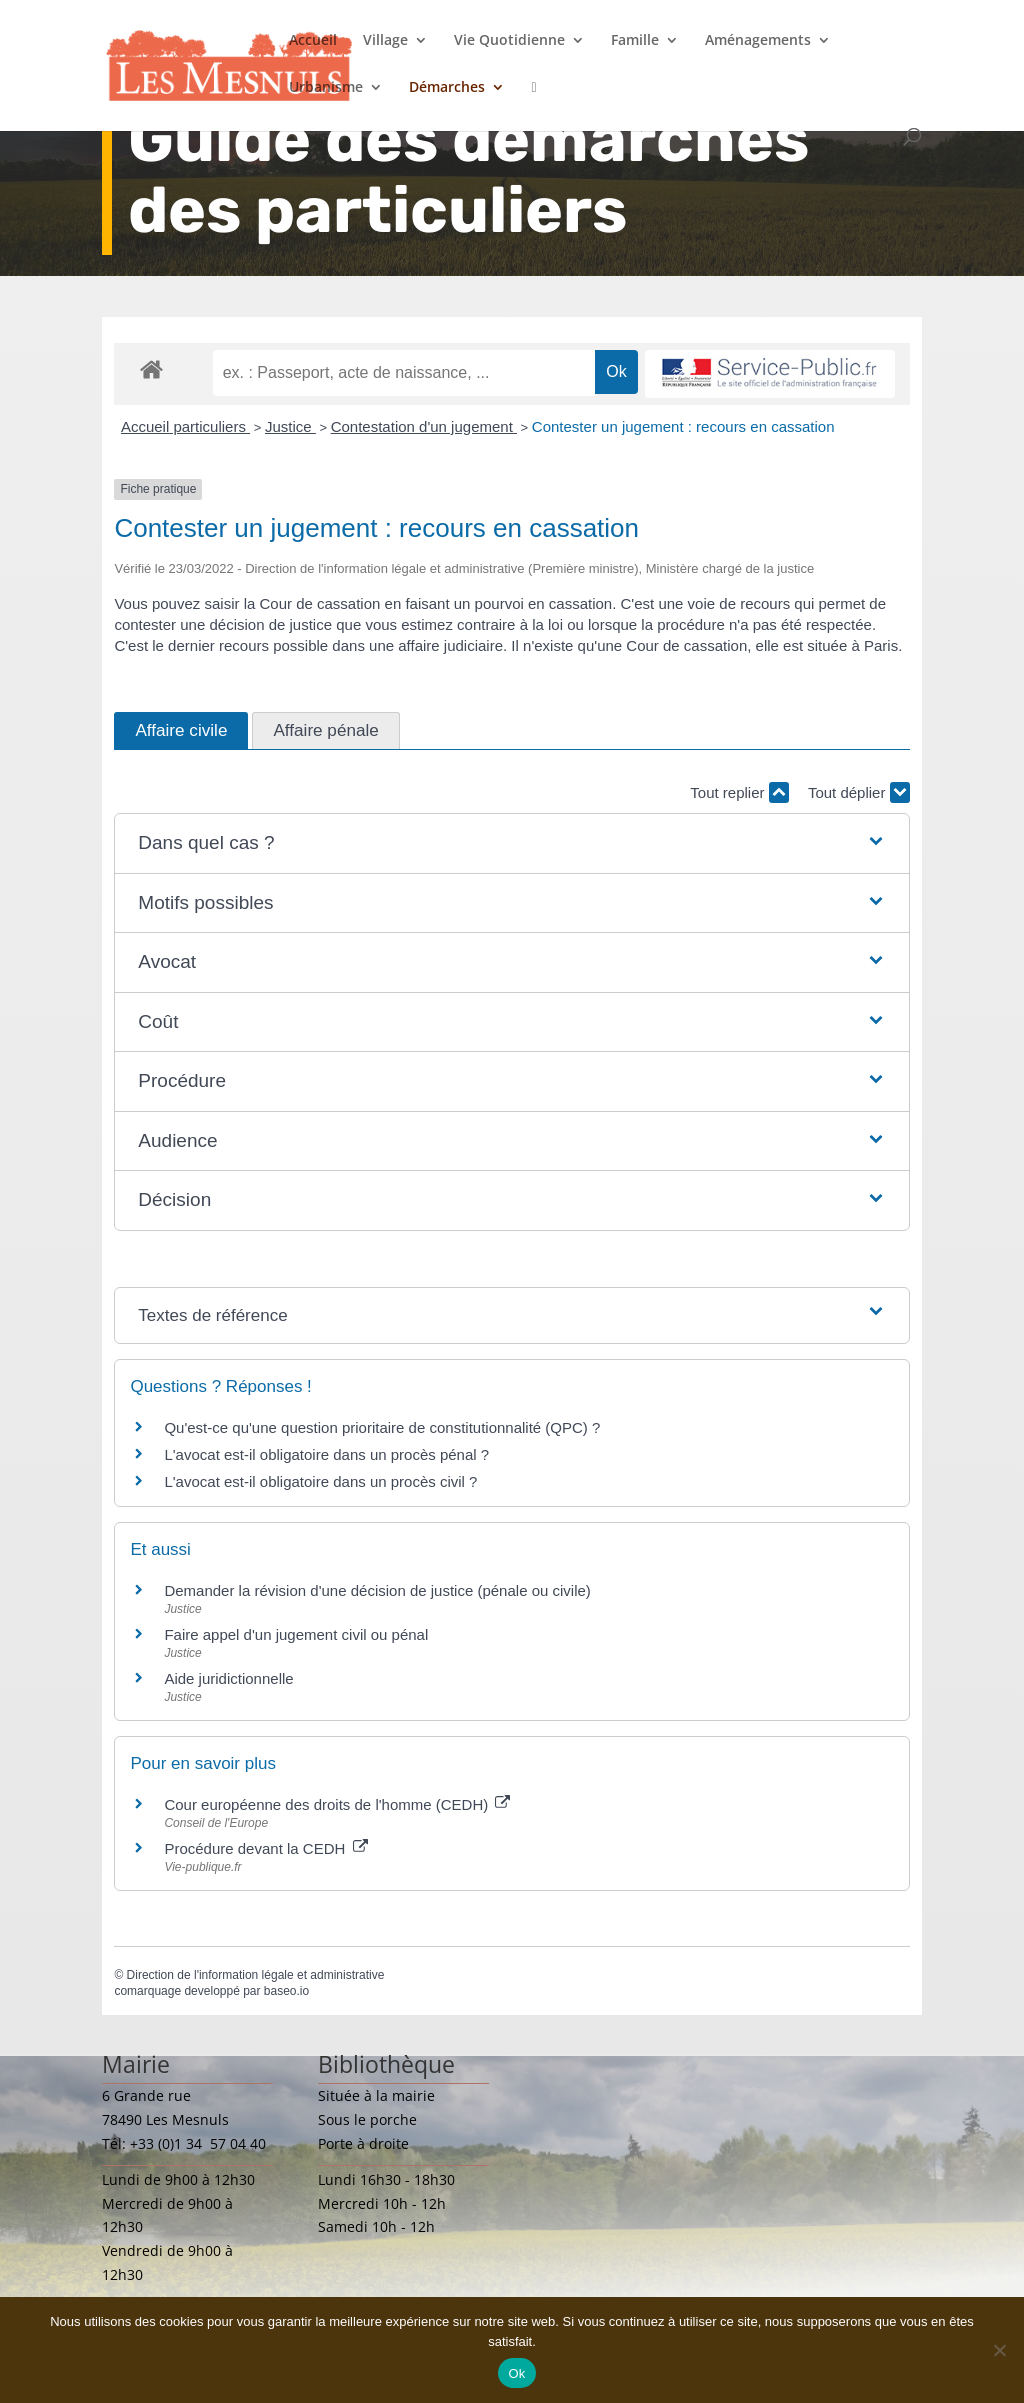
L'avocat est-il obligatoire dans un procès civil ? (320, 1481)
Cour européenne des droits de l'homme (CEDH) (337, 1804)
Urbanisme (326, 88)
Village (385, 41)
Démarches (447, 88)
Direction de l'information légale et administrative (256, 1975)
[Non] (999, 2350)
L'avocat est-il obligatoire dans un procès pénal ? (326, 1454)
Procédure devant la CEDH (265, 1848)
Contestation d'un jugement (424, 426)
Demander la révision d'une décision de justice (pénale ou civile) (377, 1590)
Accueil (313, 41)
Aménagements (758, 41)
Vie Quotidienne (509, 41)
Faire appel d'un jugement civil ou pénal (296, 1634)
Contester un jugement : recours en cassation (683, 426)
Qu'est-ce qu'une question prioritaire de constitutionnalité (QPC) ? (382, 1427)
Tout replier (739, 792)
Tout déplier (859, 792)
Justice (290, 426)
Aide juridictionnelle (228, 1678)
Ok (516, 2373)
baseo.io (286, 1991)
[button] (511, 843)
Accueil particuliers (185, 426)
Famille (635, 41)
